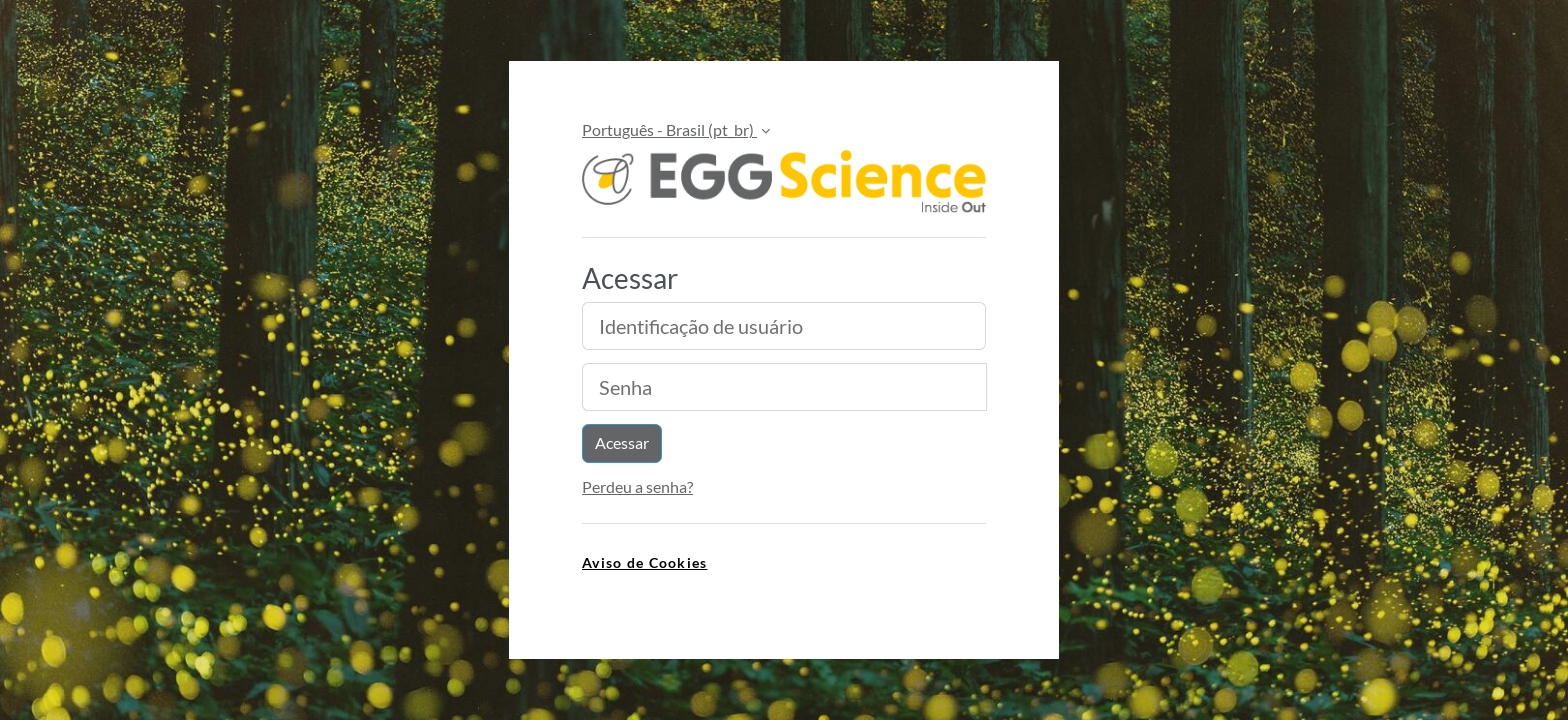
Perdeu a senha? (637, 486)
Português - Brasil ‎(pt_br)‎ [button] (669, 129)
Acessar (622, 442)
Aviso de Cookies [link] (644, 562)
